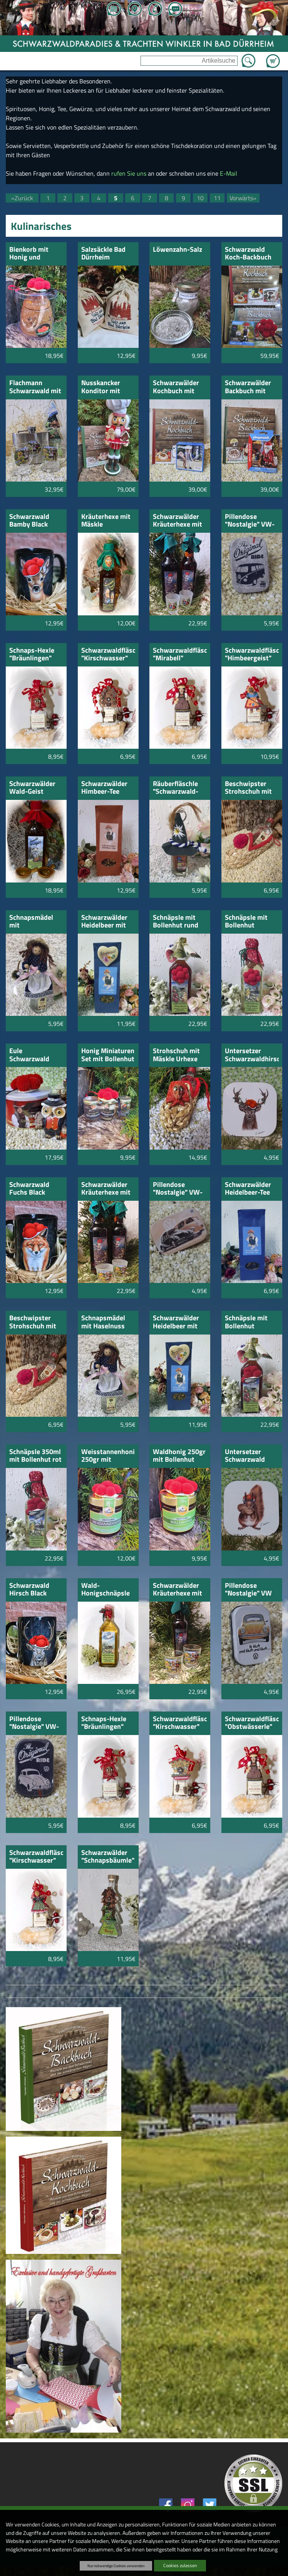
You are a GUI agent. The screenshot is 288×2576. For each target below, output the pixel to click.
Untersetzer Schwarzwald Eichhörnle (245, 1456)
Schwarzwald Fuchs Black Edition (29, 1189)
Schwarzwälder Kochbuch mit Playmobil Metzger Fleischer (176, 387)
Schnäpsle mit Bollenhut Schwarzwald (246, 922)
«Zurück (22, 198)
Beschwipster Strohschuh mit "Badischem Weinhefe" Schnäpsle (32, 1322)
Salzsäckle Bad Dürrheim (103, 254)
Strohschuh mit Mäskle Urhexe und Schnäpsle (176, 1055)
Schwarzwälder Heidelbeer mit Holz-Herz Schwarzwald (104, 922)
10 (200, 198)
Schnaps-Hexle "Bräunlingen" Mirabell (31, 654)
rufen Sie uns (128, 173)
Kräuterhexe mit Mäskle (106, 521)
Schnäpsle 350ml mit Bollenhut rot (35, 1456)
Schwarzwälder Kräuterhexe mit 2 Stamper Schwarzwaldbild (178, 1590)
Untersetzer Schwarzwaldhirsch (252, 1055)
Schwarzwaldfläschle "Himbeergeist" (252, 654)
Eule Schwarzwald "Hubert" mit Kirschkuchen (29, 1055)
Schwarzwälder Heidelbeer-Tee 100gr (248, 1189)
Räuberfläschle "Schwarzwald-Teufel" (175, 788)
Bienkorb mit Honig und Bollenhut (29, 254)
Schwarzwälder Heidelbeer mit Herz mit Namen (177, 1322)
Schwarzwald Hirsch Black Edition (29, 1590)
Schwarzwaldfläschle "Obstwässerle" (252, 1723)
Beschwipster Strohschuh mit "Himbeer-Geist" (250, 788)
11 (217, 198)
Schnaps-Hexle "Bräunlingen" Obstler (103, 1723)
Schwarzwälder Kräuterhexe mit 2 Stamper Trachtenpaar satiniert (177, 521)
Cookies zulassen (180, 2565)
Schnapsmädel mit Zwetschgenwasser (36, 922)
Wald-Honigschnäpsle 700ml (105, 1590)
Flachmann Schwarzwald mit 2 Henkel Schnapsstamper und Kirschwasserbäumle (36, 387)
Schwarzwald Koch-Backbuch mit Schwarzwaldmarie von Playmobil (252, 254)
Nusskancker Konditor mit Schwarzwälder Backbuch (104, 387)
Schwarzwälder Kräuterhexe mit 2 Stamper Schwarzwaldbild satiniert (107, 1189)
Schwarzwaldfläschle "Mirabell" (180, 654)
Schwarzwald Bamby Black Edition (29, 521)
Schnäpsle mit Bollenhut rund (175, 922)
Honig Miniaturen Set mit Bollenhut (107, 1055)
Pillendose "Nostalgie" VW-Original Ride (34, 1723)
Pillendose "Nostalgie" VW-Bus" (250, 521)
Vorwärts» (242, 198)
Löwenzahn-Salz (177, 250)
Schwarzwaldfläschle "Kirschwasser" (108, 654)
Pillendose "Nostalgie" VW (248, 1590)
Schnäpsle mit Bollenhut (246, 1322)
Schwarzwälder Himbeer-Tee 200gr (104, 788)
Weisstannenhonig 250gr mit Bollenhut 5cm (108, 1456)
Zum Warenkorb (273, 56)
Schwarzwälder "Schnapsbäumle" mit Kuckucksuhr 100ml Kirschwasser (107, 1857)
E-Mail (228, 173)
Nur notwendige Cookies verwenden (115, 2566)
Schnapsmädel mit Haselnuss (103, 1322)
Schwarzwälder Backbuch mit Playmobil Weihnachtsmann (251, 387)
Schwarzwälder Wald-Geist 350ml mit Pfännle (32, 788)
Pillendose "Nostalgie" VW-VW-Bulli (178, 1189)
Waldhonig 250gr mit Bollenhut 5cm (179, 1456)
